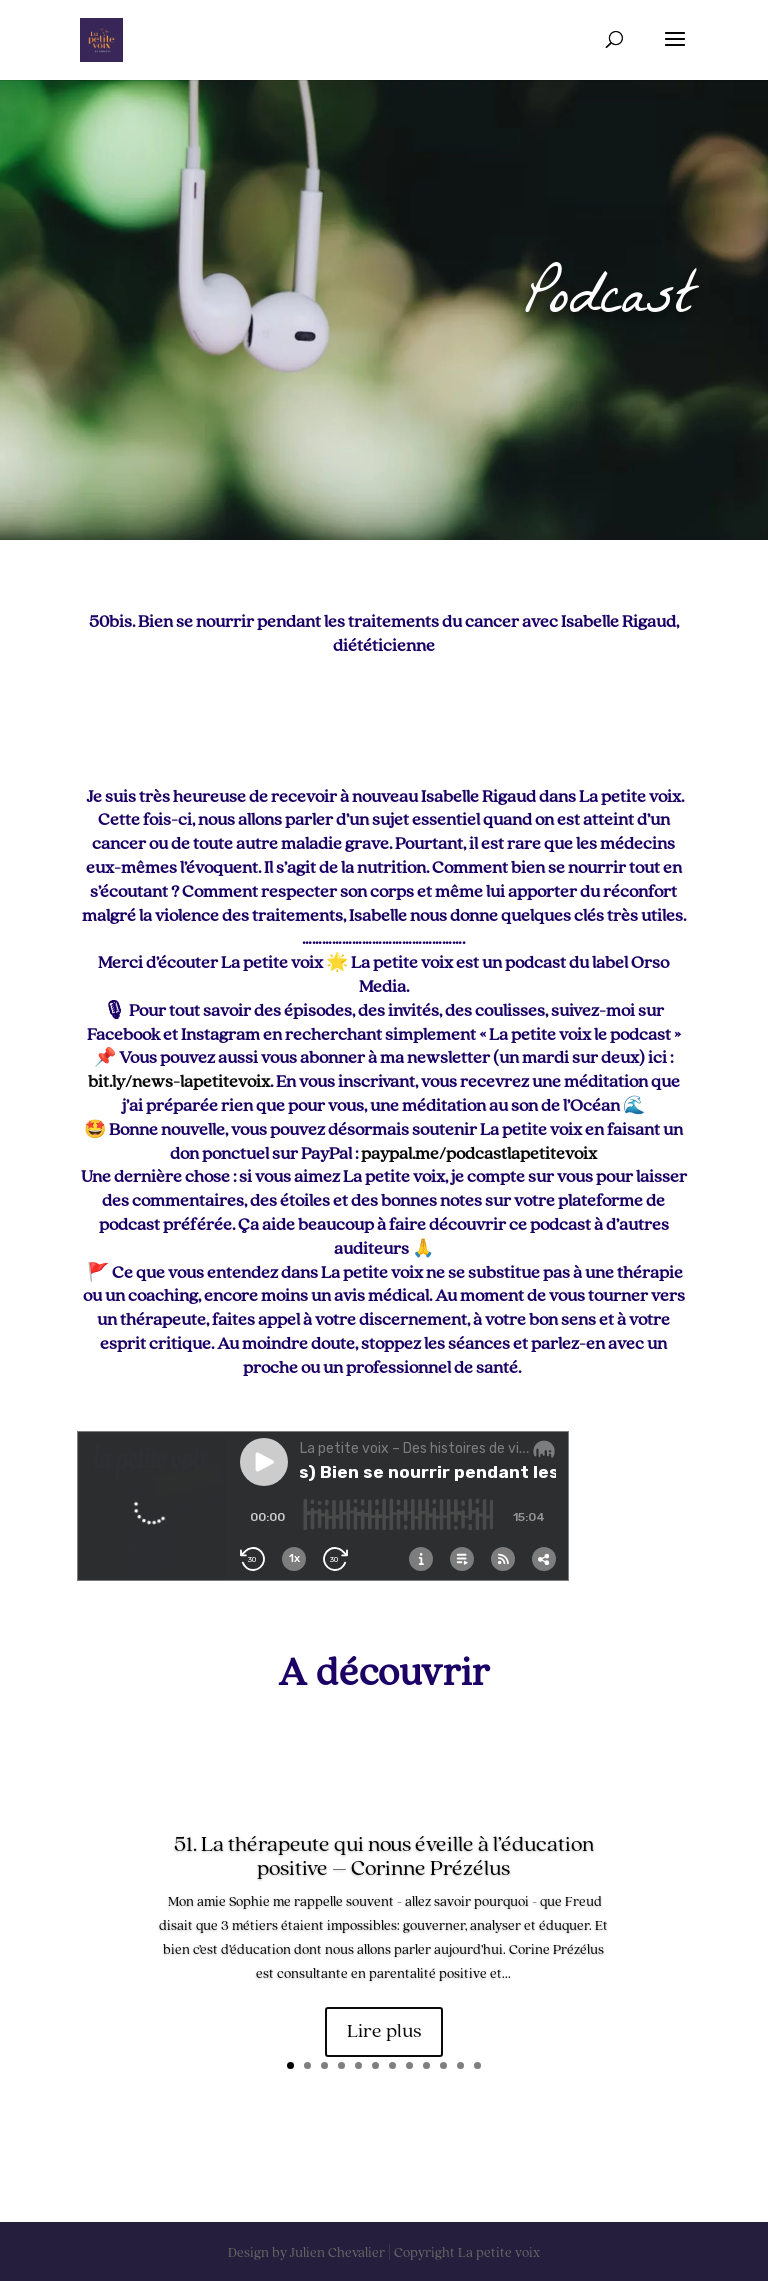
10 (443, 2065)
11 (460, 2065)
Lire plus (384, 2032)
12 (477, 2065)
